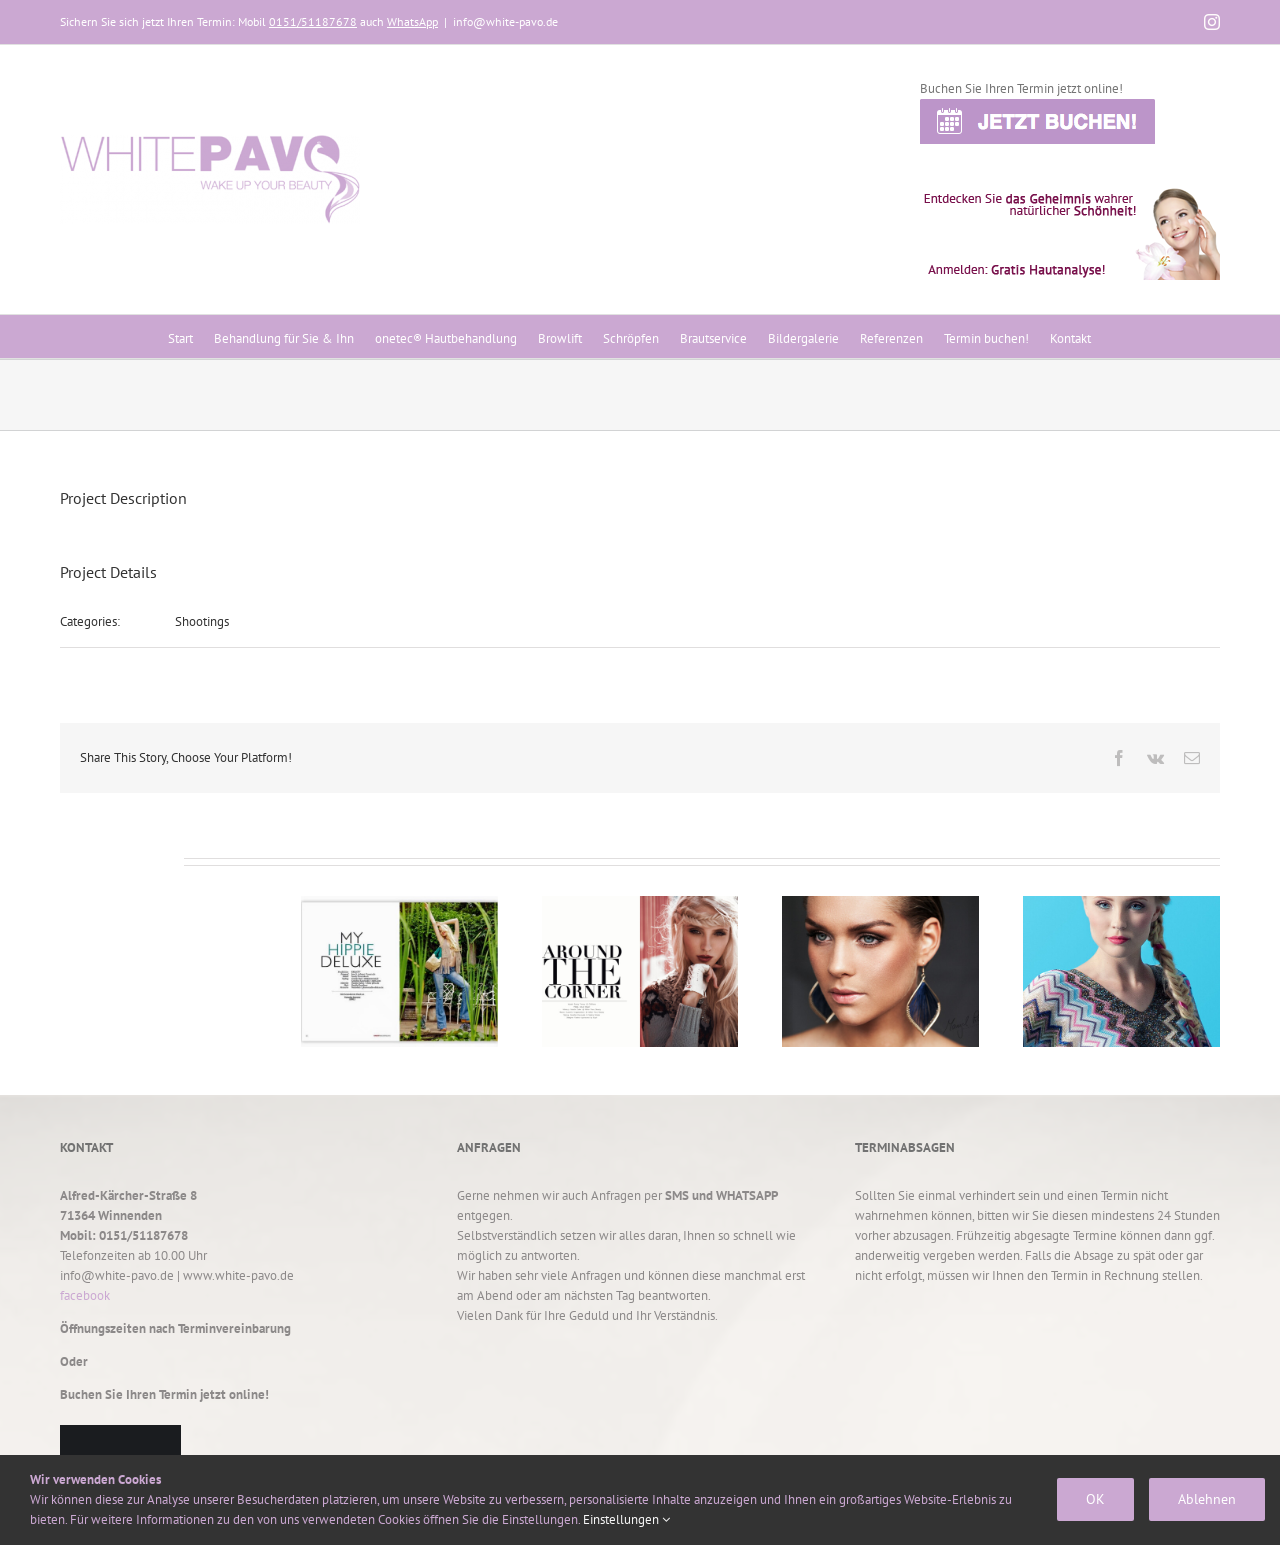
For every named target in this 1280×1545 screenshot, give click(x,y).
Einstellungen (626, 1519)
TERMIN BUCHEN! (120, 1460)
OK (1095, 1499)
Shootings (202, 621)
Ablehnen (1207, 1499)
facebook (85, 1295)
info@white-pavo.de (505, 21)
